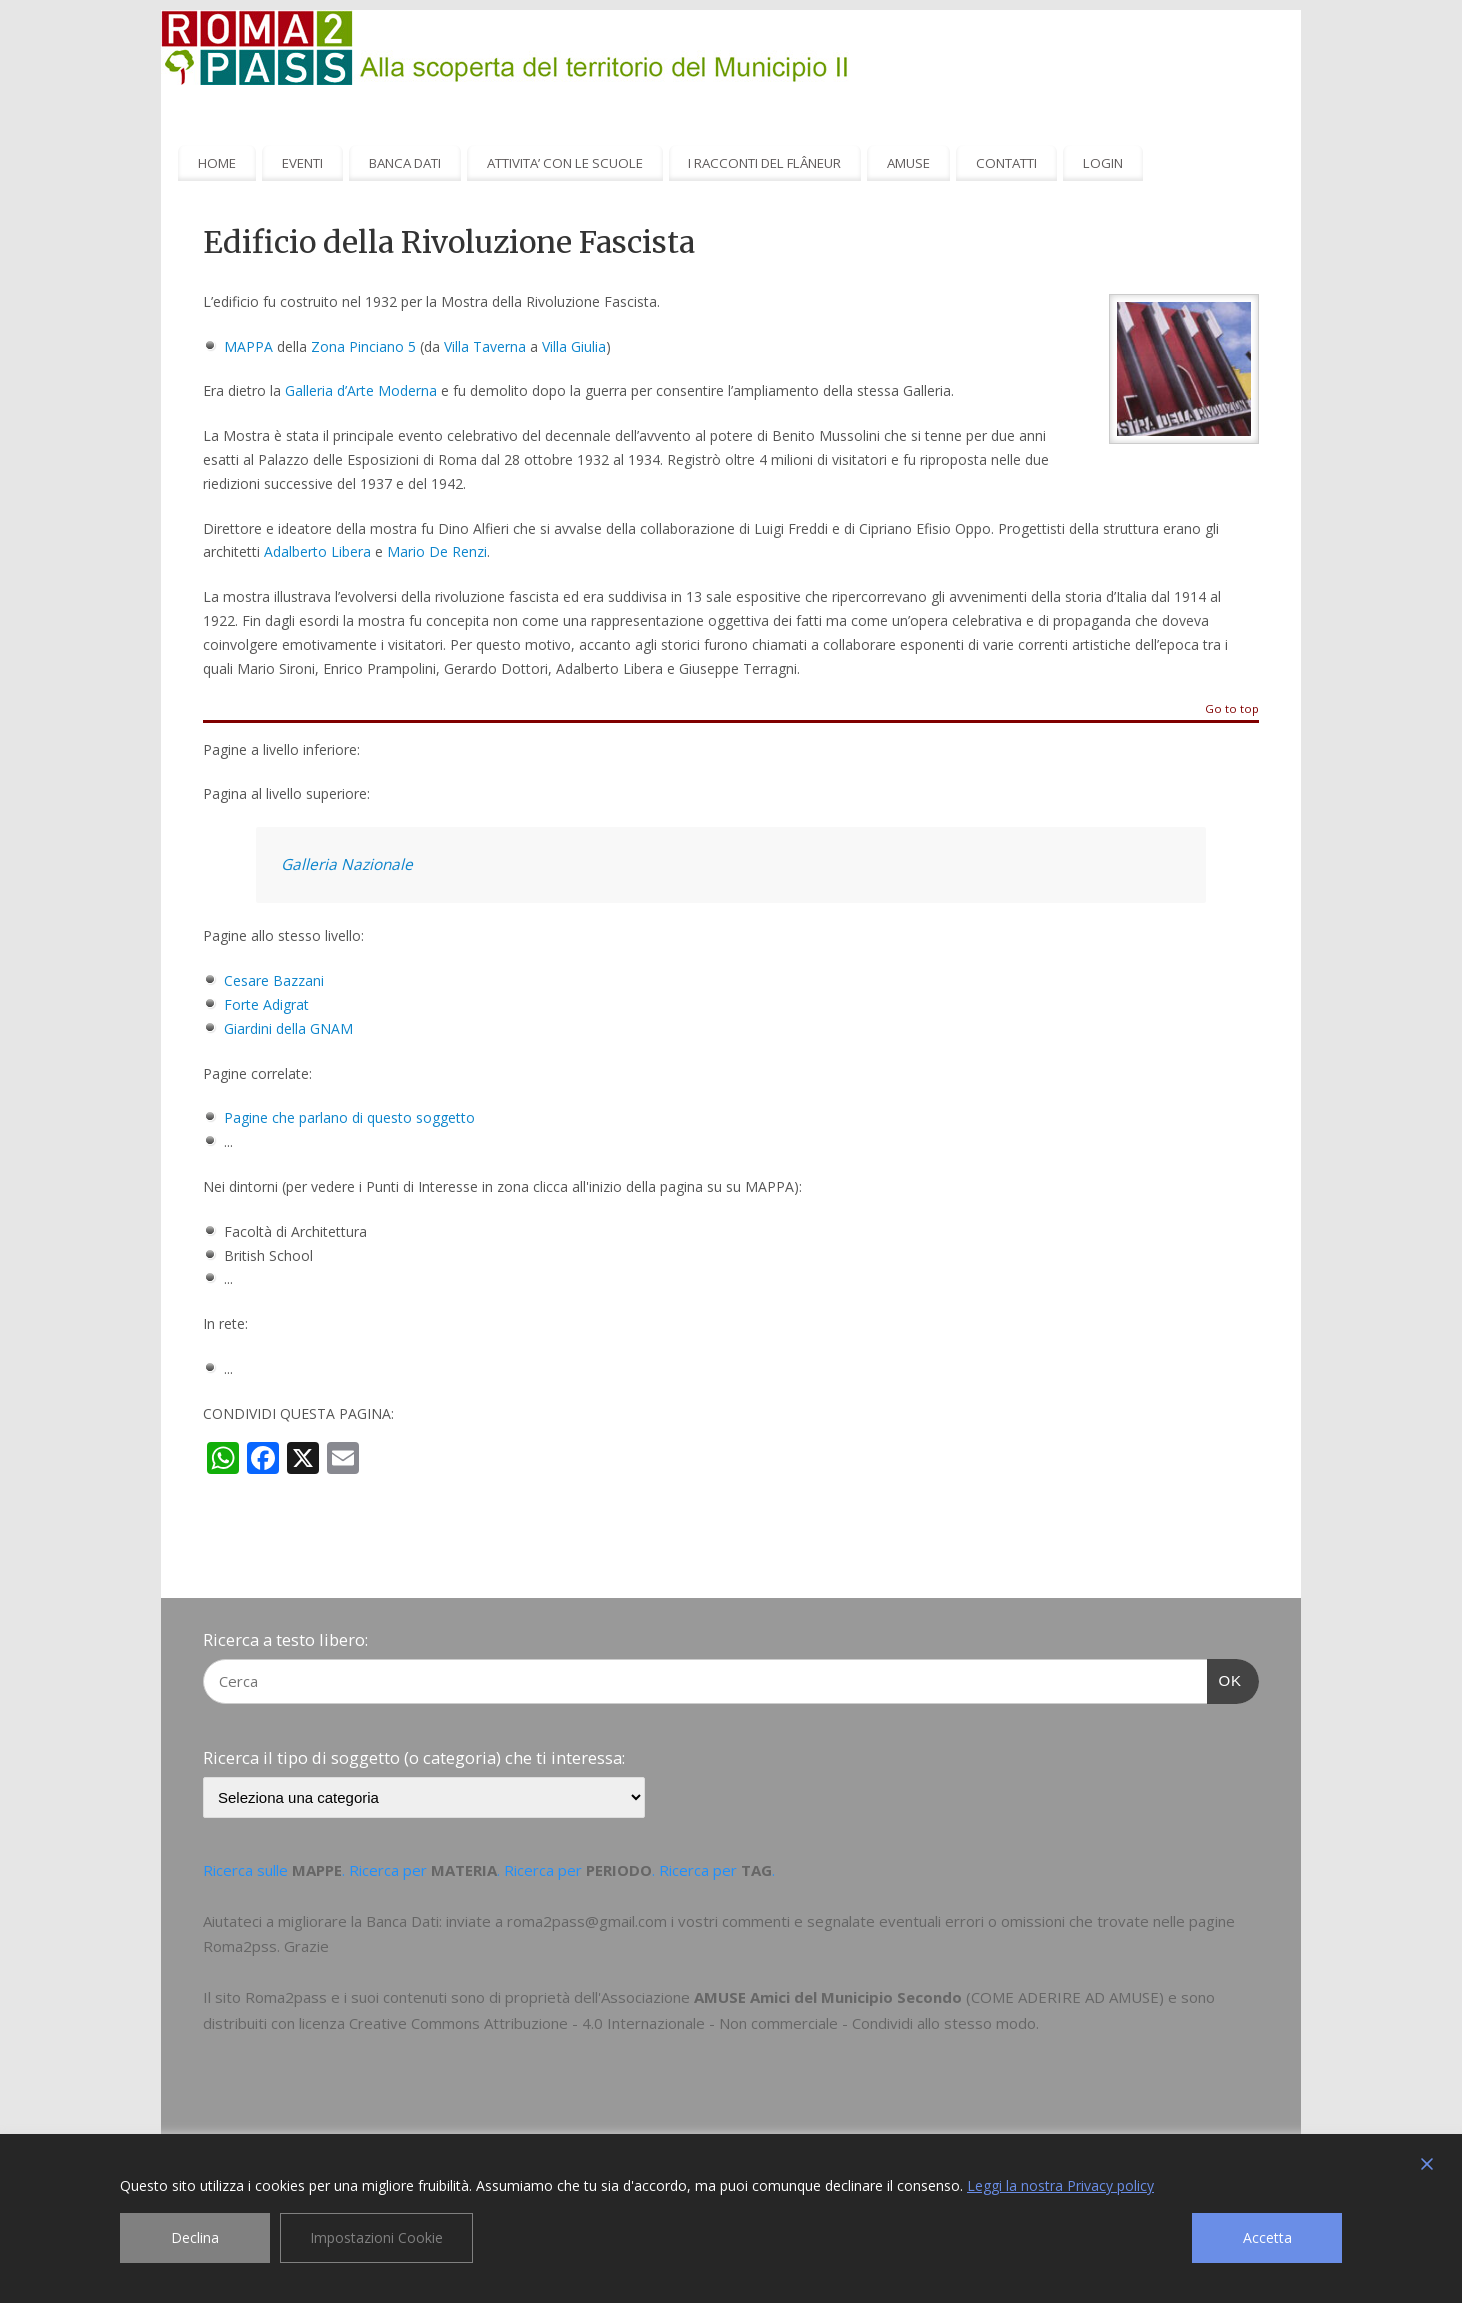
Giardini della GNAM (288, 1028)
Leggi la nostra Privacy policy (1060, 2185)
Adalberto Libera (317, 551)
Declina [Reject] (195, 2237)
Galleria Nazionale (347, 864)
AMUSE (908, 163)
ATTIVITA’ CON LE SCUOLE (565, 163)
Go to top (1232, 709)
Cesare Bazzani (274, 980)
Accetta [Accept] (1267, 2237)
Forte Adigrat (266, 1004)
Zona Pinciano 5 (363, 346)
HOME (217, 163)
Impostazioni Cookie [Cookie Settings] (376, 2237)
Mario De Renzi (437, 551)
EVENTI (302, 163)
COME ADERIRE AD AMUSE (1065, 1997)
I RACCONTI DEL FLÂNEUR (764, 163)
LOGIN (1103, 163)
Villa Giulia (574, 346)
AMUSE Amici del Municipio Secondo (828, 1997)
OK (1225, 1678)
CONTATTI (1006, 163)
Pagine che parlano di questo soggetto (349, 1117)
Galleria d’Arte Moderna (361, 390)
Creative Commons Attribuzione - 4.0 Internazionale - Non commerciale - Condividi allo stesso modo (692, 2023)
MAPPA (248, 346)
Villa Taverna (485, 346)
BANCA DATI (405, 163)
